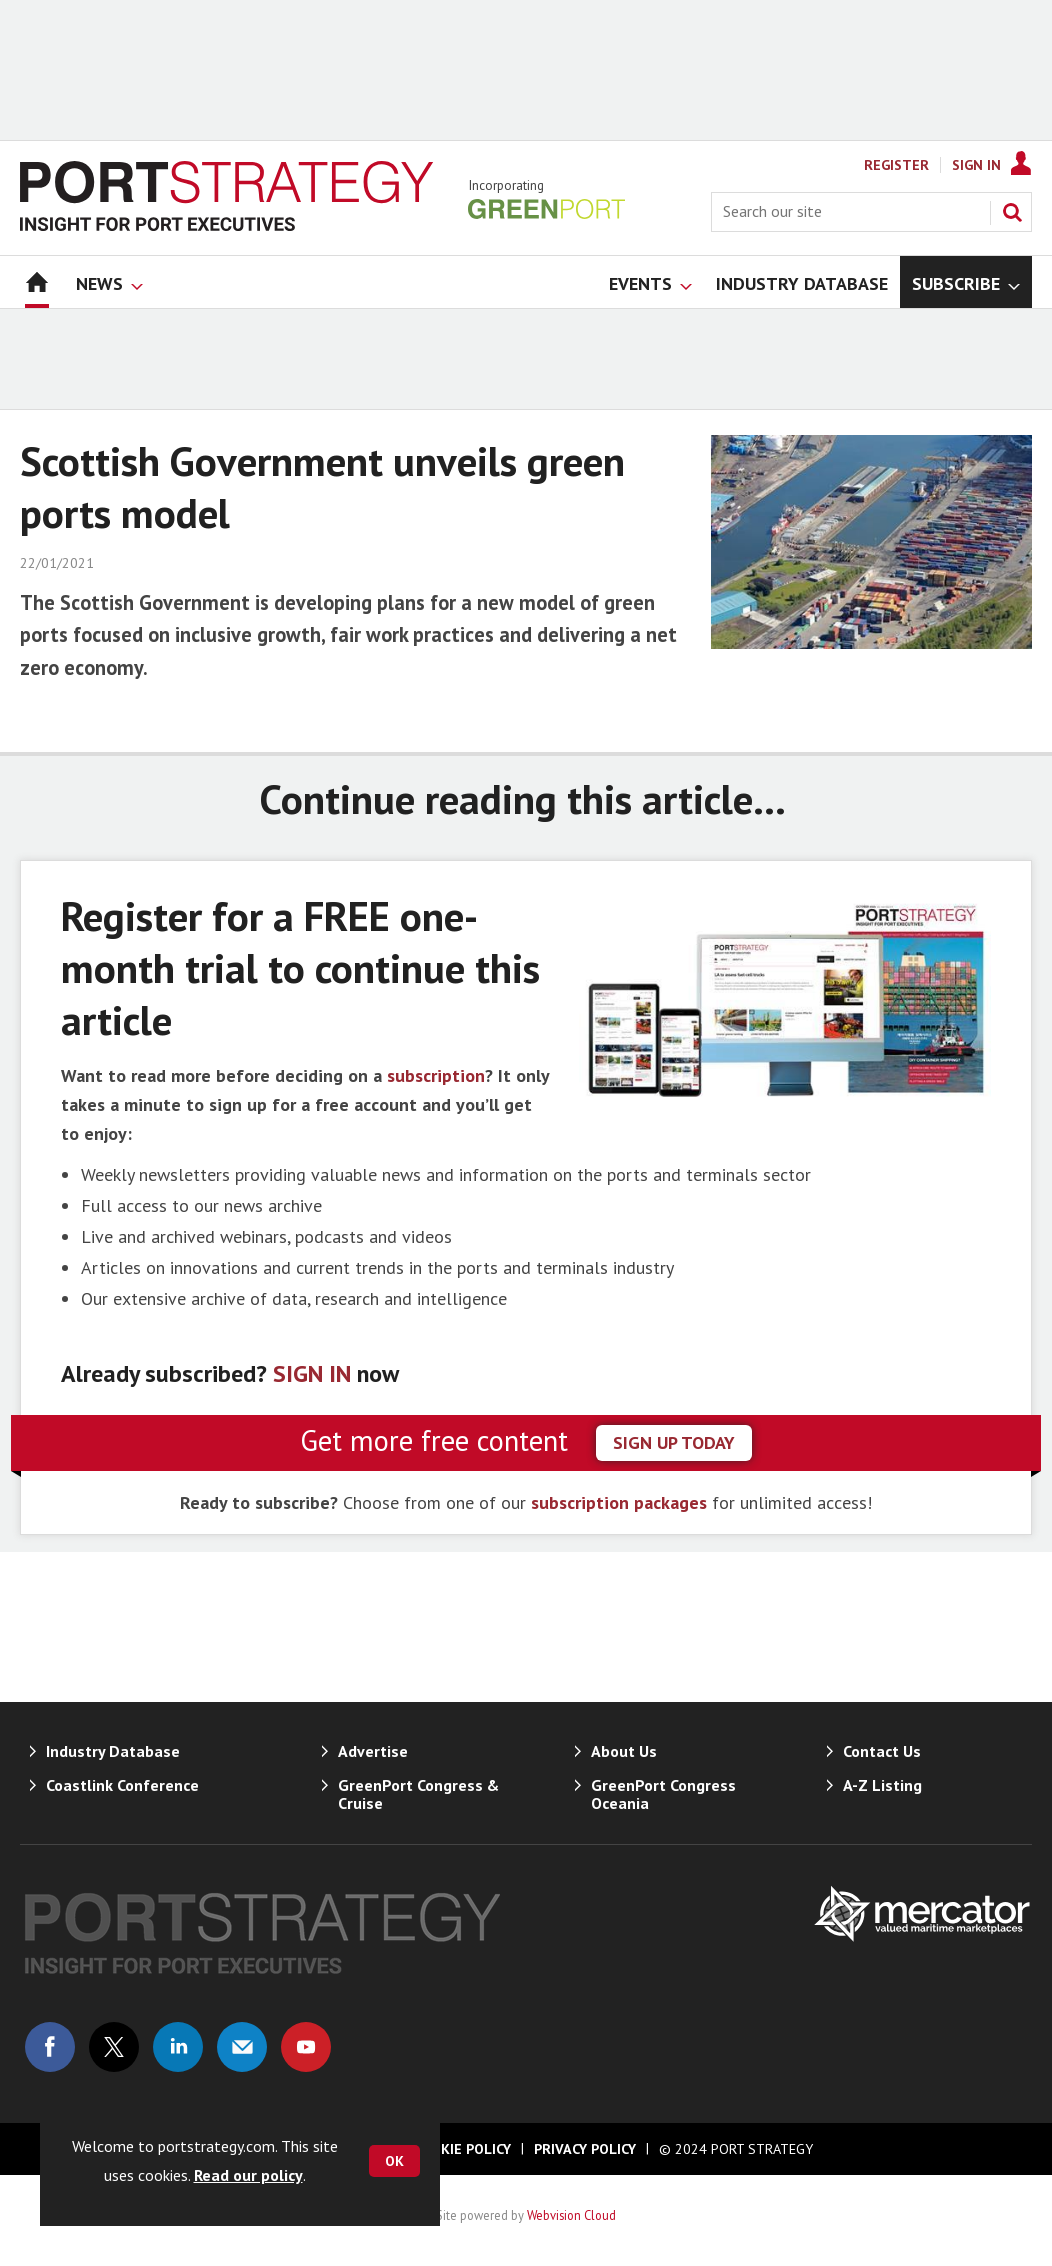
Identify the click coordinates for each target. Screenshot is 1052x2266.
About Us (624, 1751)
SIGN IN (312, 1373)
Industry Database (113, 1751)
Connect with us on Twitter (114, 2047)
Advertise (373, 1751)
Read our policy (248, 2175)
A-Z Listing (882, 1785)
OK (394, 2161)
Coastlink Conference (122, 1785)
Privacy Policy (585, 2149)
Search (1012, 212)
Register (896, 165)
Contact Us (882, 1751)
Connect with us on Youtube (306, 2047)
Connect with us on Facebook (50, 2047)
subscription (436, 1075)
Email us (242, 2047)
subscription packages (619, 1502)
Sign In (976, 165)
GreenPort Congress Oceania (663, 1794)
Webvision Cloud (571, 2215)
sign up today (674, 1442)
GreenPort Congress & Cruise (418, 1794)
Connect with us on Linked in (178, 2047)
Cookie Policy (462, 2149)
